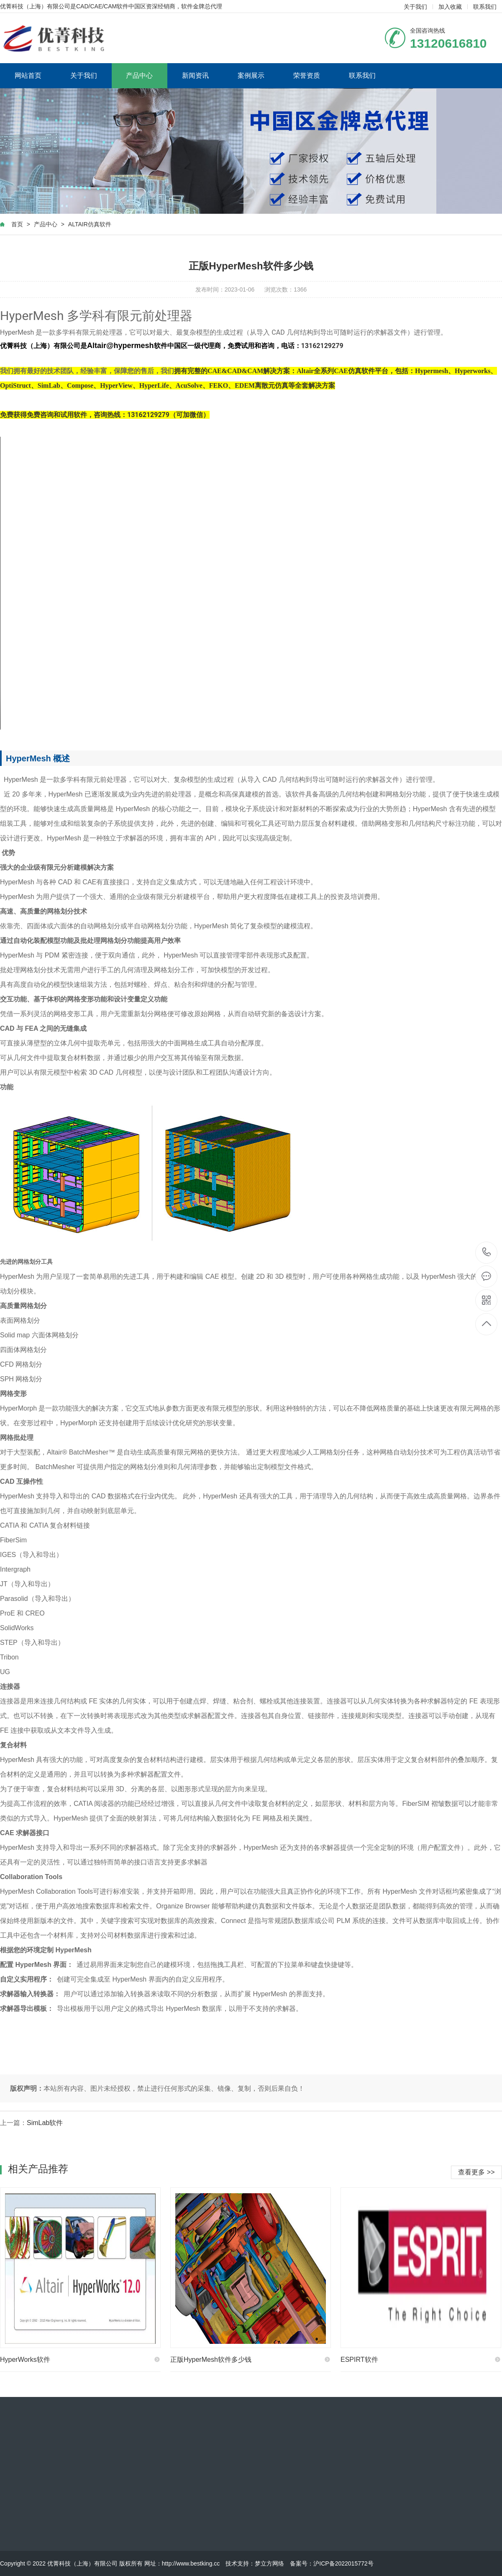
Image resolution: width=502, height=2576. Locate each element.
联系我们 (485, 6)
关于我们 (415, 6)
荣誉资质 (306, 75)
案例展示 (251, 75)
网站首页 (28, 75)
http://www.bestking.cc (191, 2563)
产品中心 (139, 75)
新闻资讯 (195, 75)
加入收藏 (450, 6)
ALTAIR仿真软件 (89, 224)
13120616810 (487, 1252)
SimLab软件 (45, 2122)
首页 (17, 224)
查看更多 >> (476, 2172)
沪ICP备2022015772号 (343, 2563)
